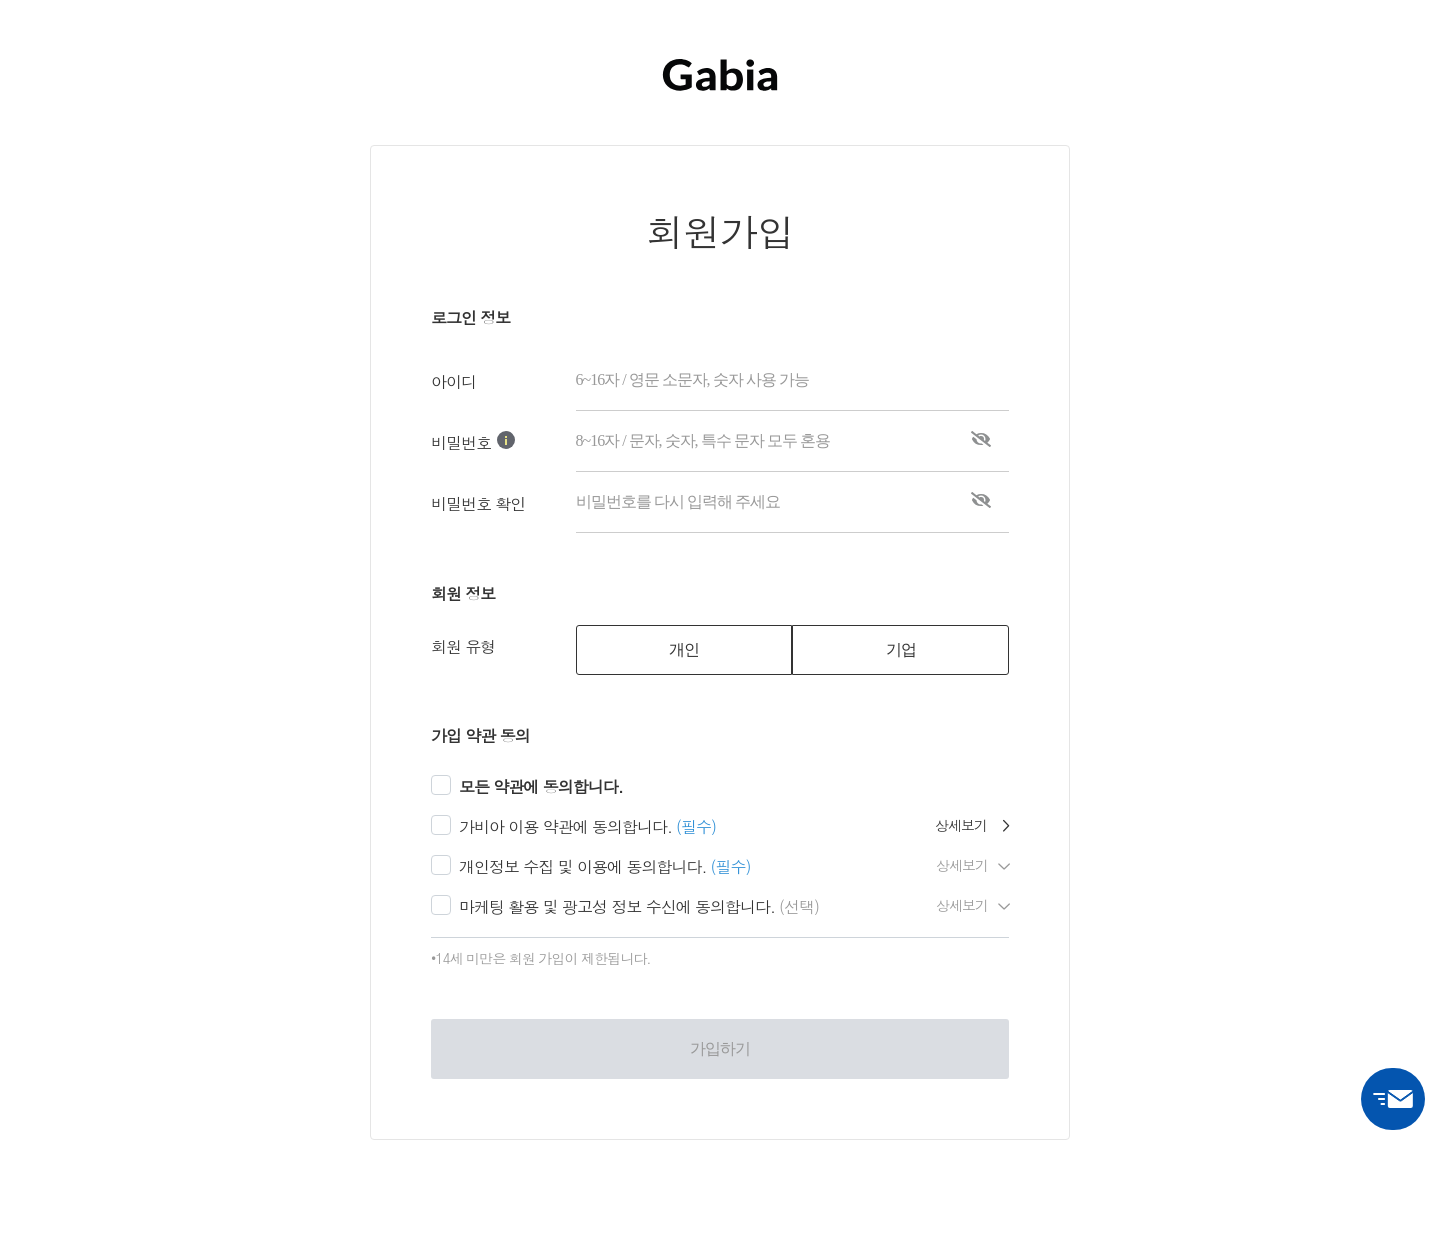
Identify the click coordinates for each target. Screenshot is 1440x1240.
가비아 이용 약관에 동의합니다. (565, 826)
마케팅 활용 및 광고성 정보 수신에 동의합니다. (617, 906)
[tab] (684, 650)
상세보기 (972, 825)
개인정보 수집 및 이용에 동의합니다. (582, 866)
